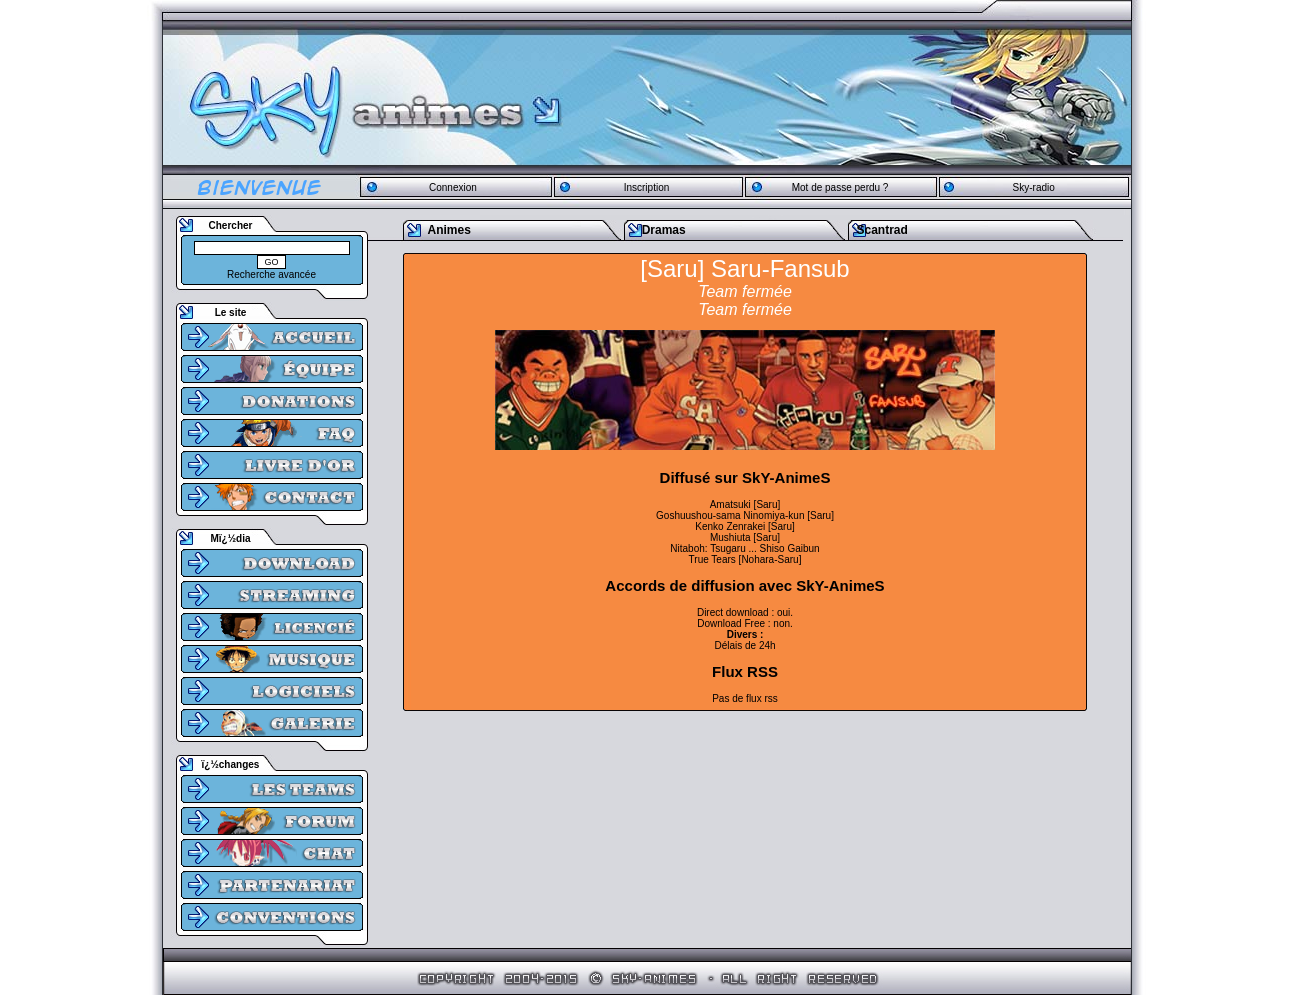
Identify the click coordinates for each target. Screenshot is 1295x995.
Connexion (453, 187)
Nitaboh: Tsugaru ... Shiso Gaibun (744, 548)
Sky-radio (1034, 187)
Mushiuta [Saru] (745, 537)
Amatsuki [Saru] (745, 504)
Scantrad (881, 230)
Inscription (647, 187)
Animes (449, 230)
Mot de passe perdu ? (840, 187)
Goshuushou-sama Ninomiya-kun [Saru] (745, 515)
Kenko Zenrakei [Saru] (745, 526)
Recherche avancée (271, 274)
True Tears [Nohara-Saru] (745, 559)
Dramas (664, 230)
